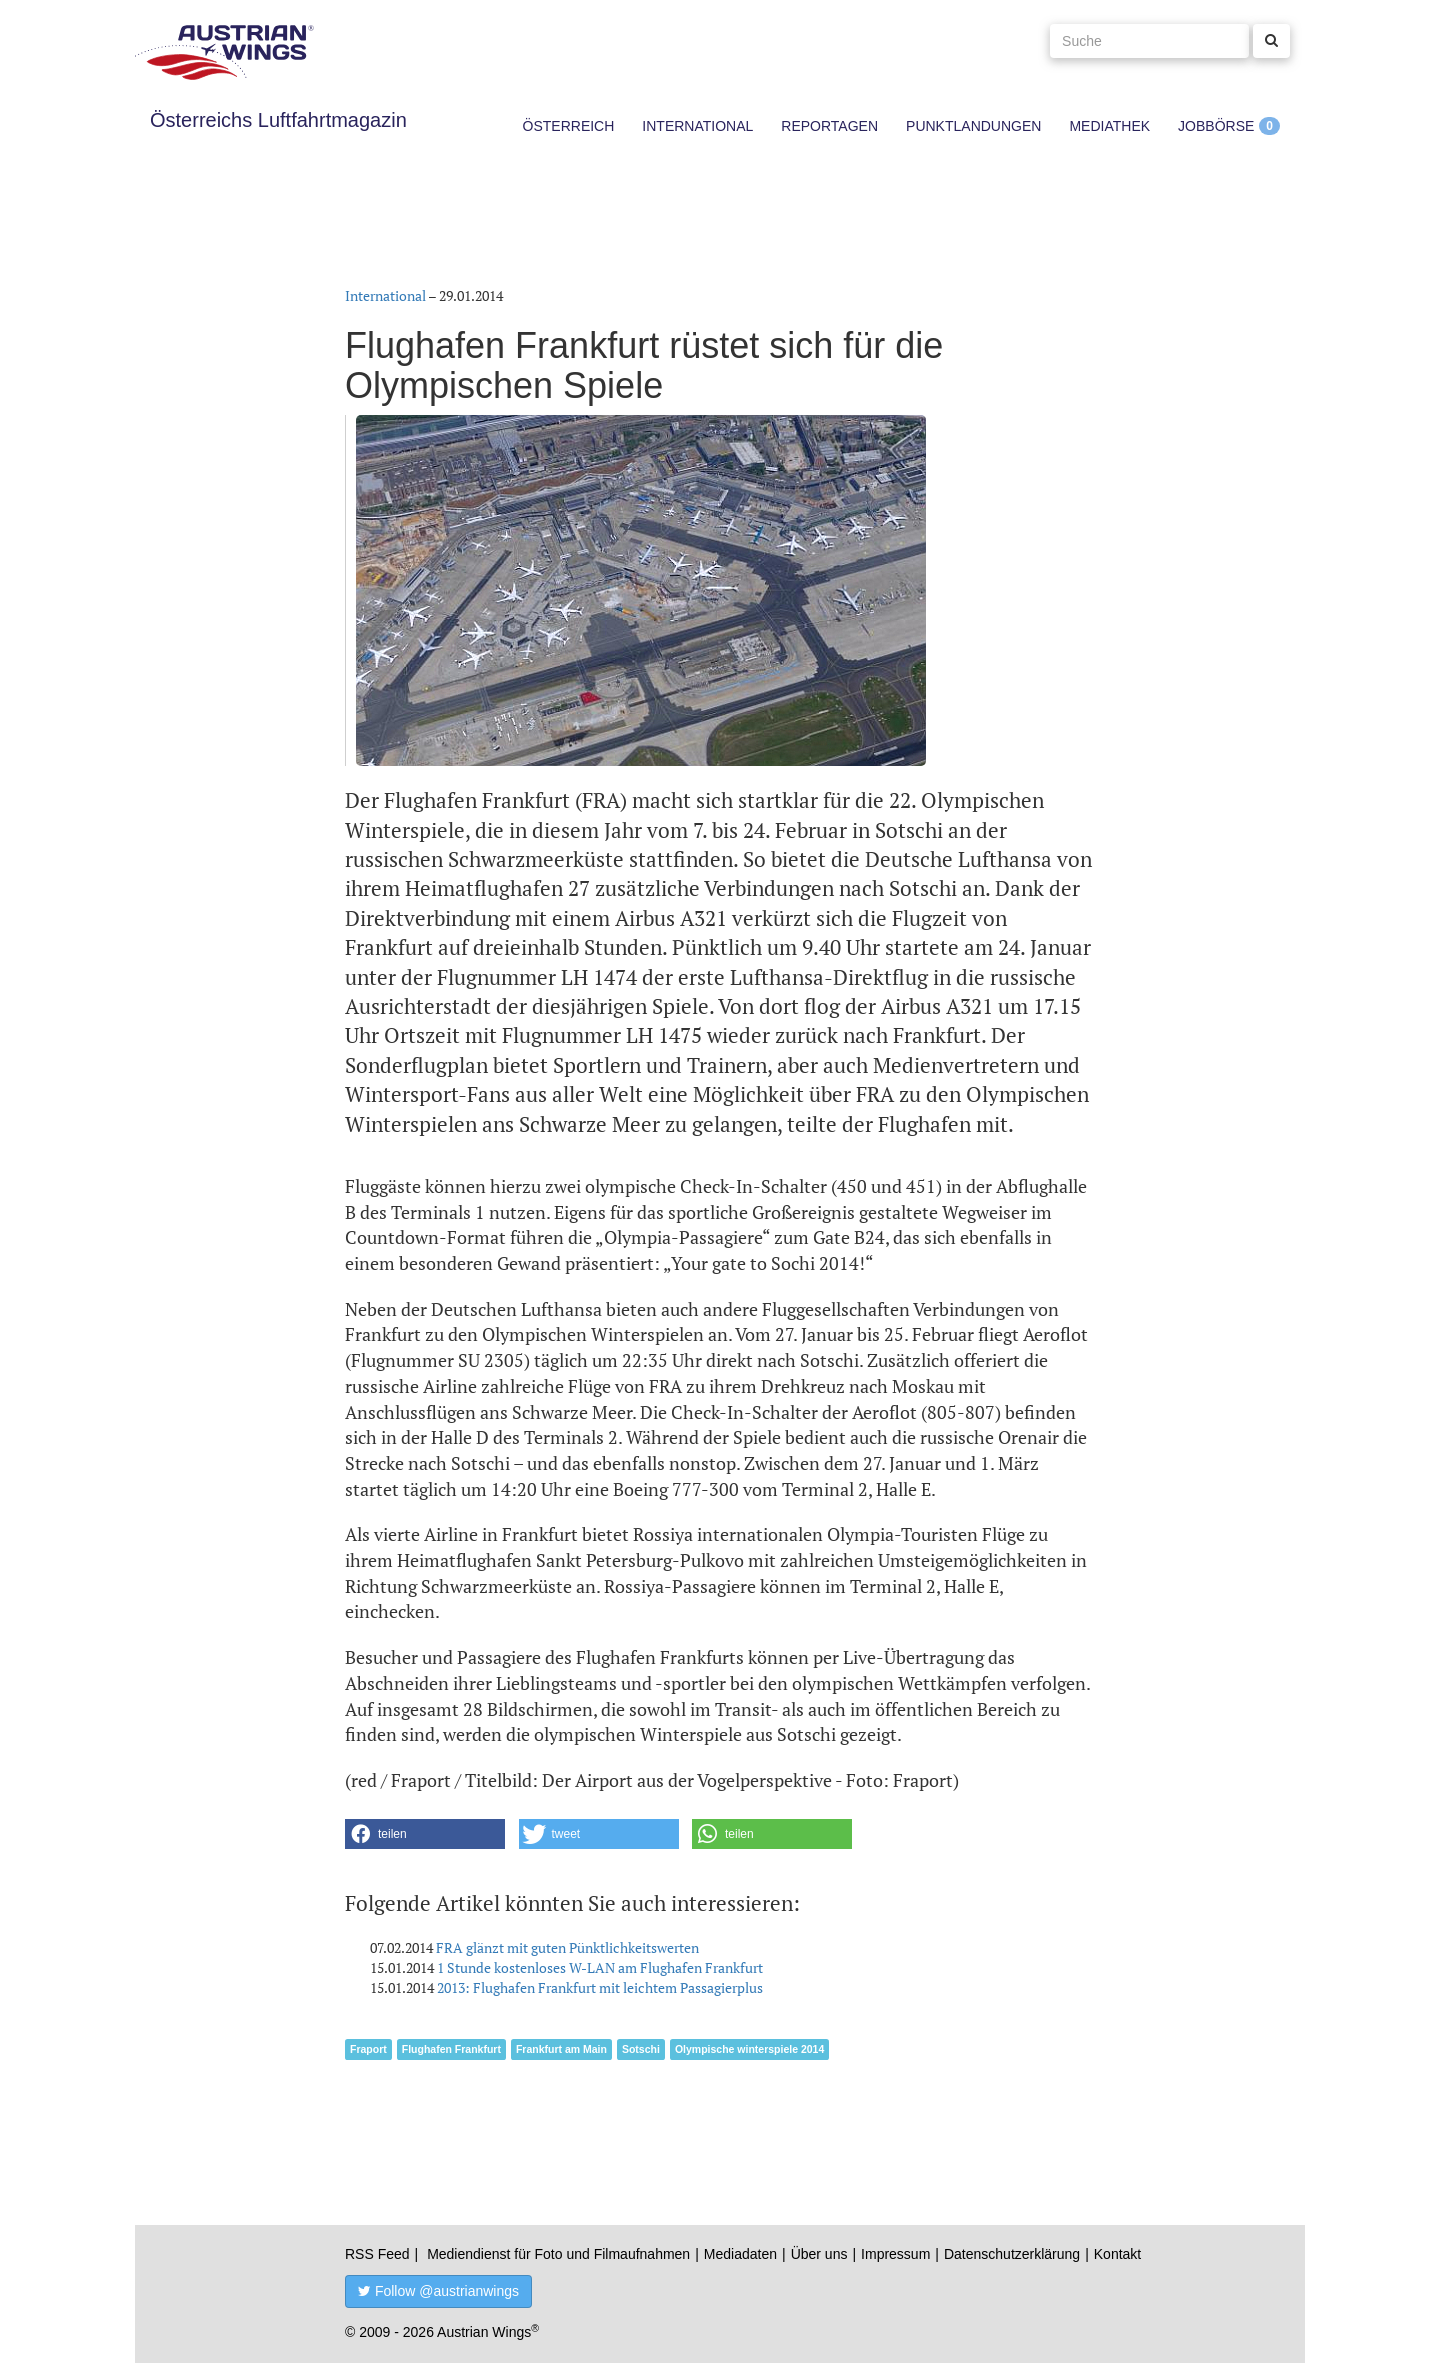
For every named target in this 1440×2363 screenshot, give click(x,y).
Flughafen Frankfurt (451, 2049)
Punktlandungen (973, 126)
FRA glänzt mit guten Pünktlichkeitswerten (567, 1947)
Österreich (569, 126)
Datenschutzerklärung (1012, 2254)
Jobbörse (1216, 126)
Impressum (895, 2254)
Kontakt (1117, 2254)
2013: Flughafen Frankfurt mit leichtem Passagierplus (600, 1987)
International (697, 126)
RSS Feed (377, 2254)
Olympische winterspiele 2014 (749, 2049)
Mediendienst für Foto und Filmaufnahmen (558, 2254)
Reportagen (829, 126)
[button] (425, 1834)
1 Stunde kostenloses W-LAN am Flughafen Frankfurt (600, 1967)
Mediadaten (740, 2254)
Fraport (368, 2049)
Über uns (819, 2254)
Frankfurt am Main (561, 2049)
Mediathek (1109, 126)
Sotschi (641, 2049)
